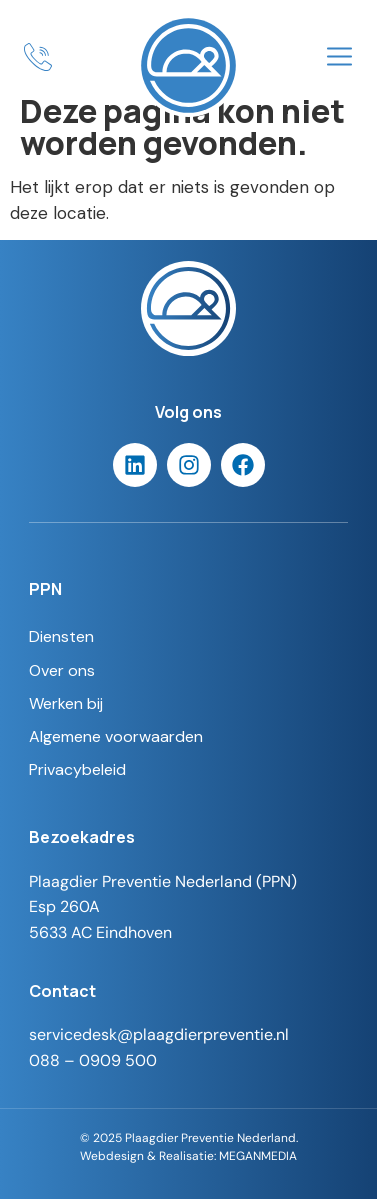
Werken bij (66, 703)
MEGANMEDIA (258, 1155)
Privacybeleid (77, 769)
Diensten (61, 636)
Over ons (62, 670)
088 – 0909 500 (93, 1060)
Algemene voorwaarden (116, 736)
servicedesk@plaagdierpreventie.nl (159, 1034)
